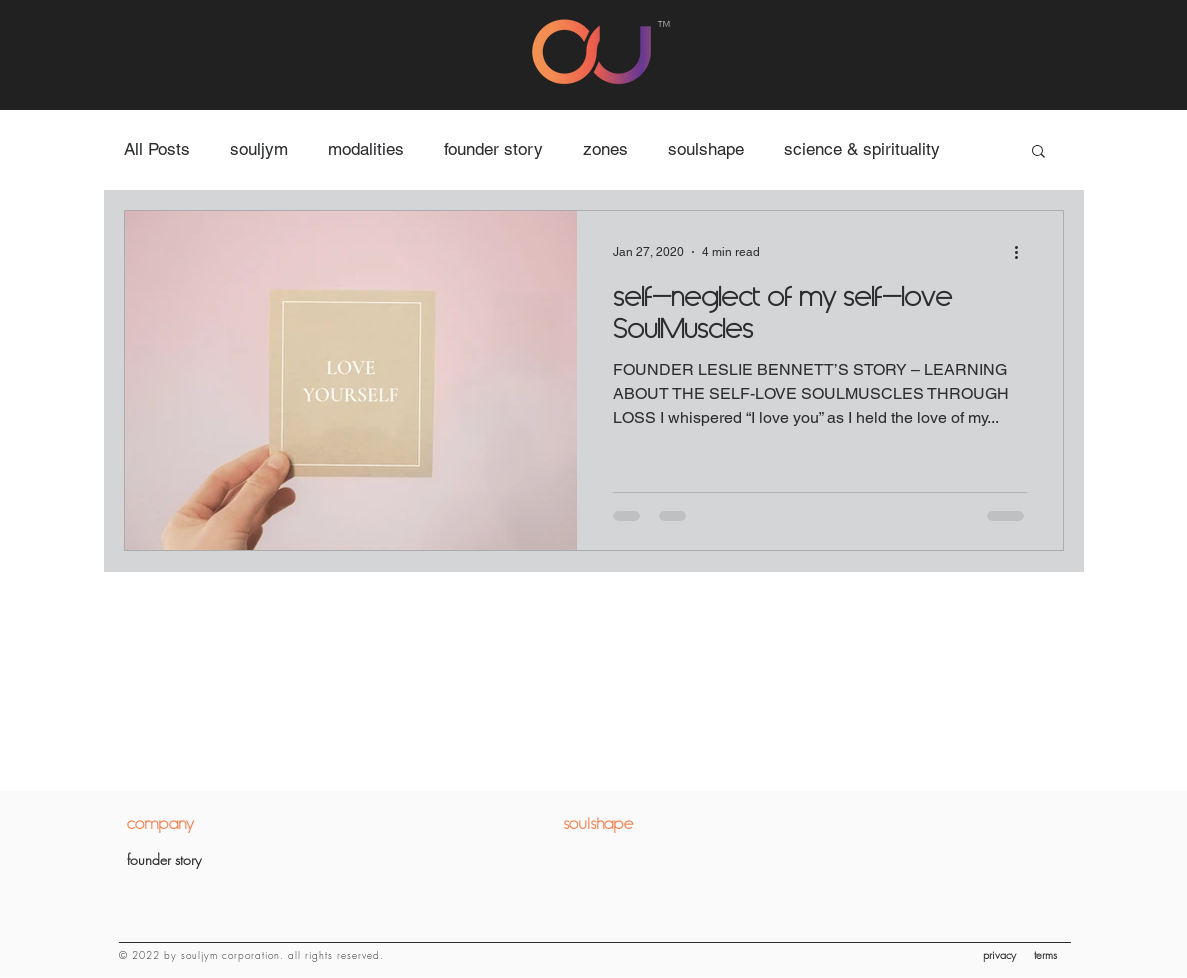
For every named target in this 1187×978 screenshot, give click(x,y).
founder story (493, 149)
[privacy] (1003, 955)
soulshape (706, 149)
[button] (1038, 152)
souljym (259, 149)
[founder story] (229, 860)
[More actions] (1024, 252)
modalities (366, 149)
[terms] (1051, 955)
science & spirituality (862, 149)
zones (605, 149)
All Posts (157, 149)
